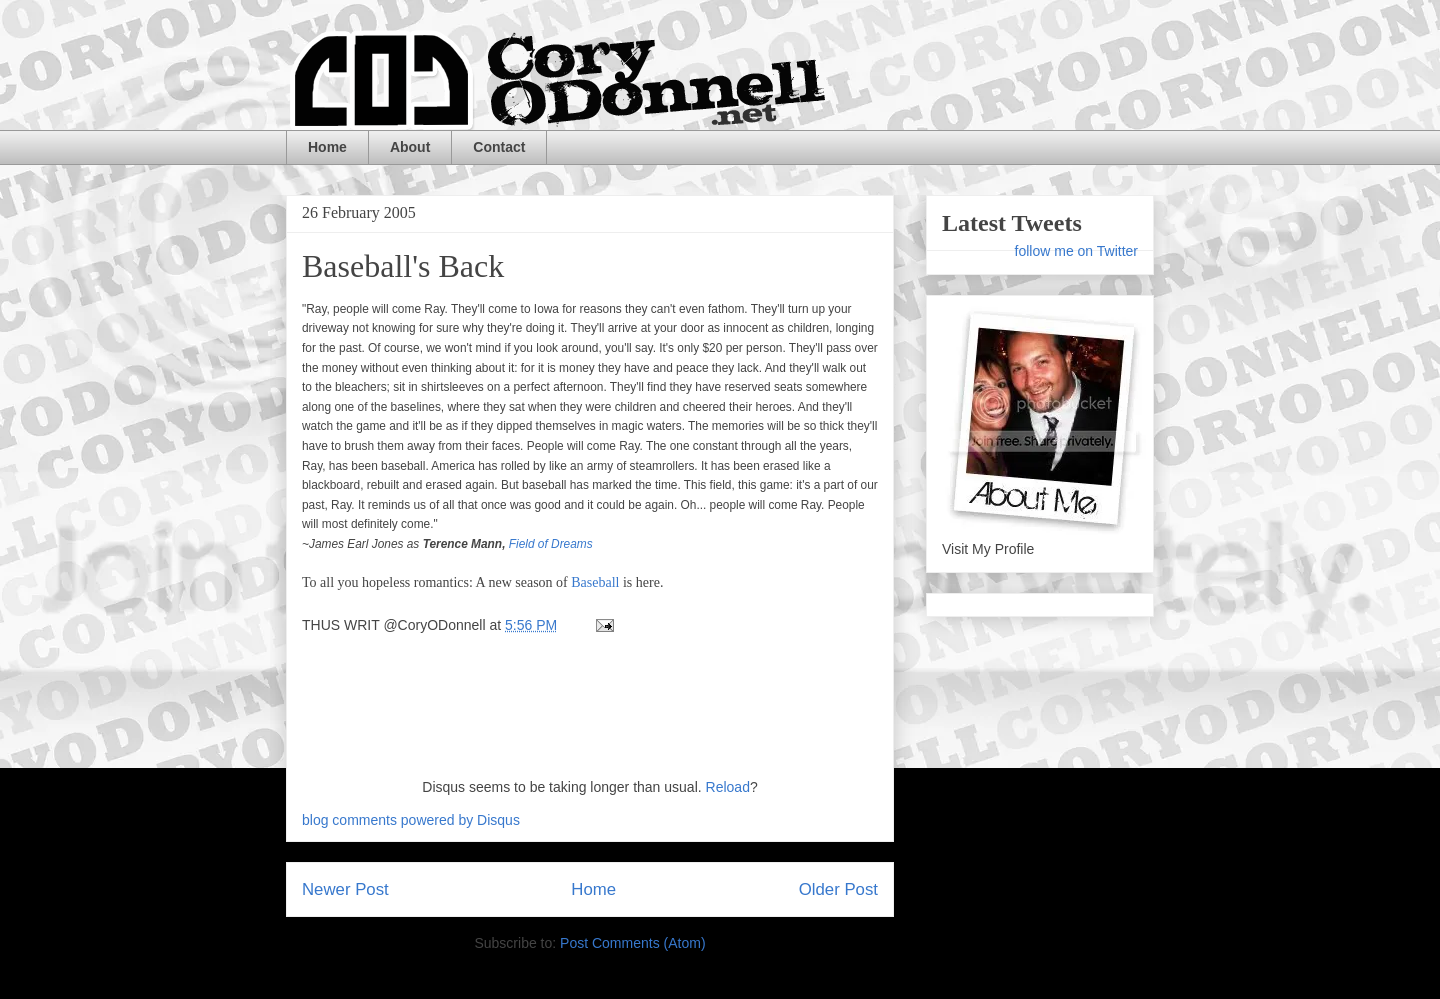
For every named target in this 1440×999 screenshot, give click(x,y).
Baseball (595, 582)
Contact (499, 147)
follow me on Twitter (1076, 251)
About (410, 147)
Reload (728, 787)
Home (327, 147)
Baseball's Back (403, 266)
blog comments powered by (411, 820)
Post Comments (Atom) (632, 943)
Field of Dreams (551, 544)
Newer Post (345, 889)
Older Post (838, 889)
